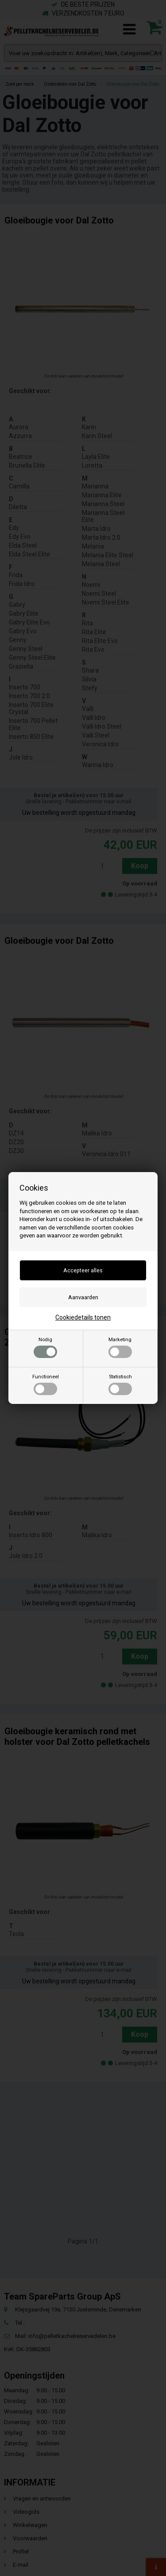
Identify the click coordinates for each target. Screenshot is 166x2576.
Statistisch (120, 1384)
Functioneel (45, 1384)
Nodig (45, 1347)
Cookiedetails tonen (83, 1317)
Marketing (120, 1347)
